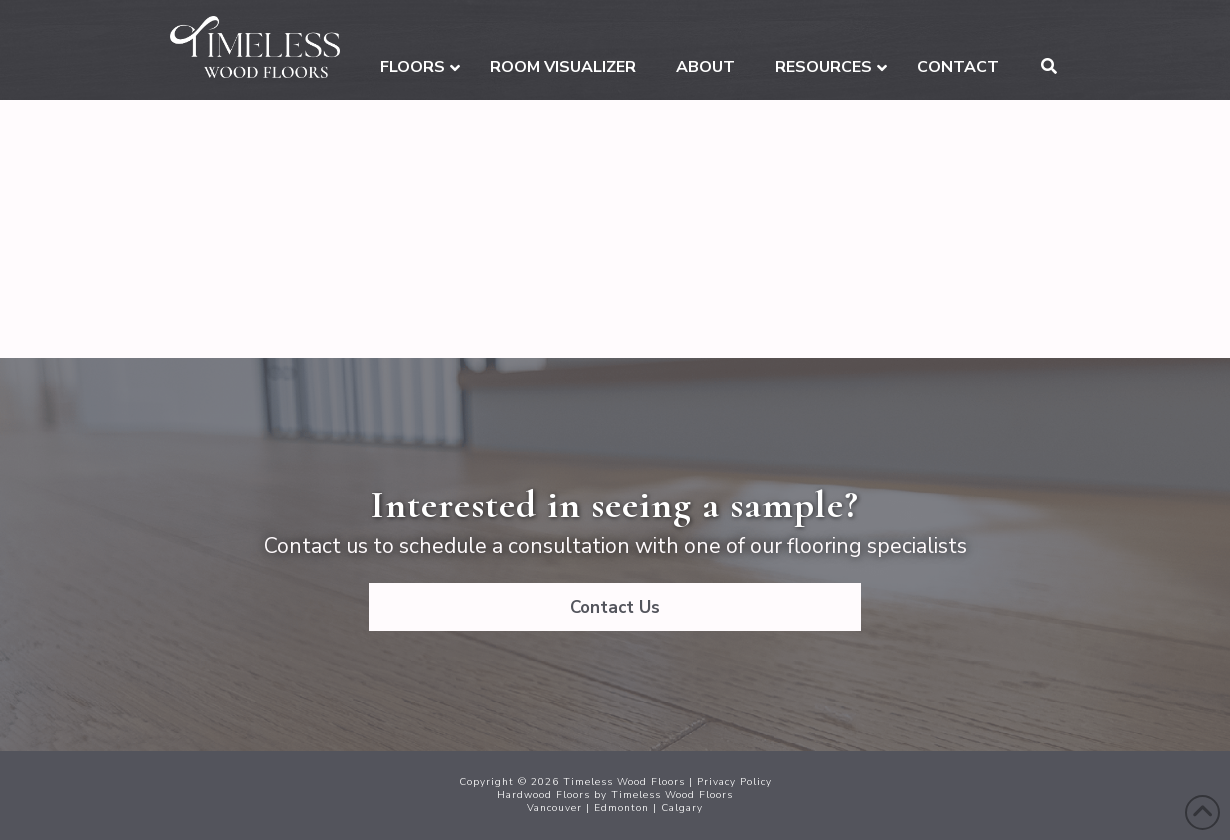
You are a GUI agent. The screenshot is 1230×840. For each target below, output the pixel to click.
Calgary (682, 808)
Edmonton (621, 808)
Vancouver (554, 808)
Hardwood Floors (543, 795)
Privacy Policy (734, 782)
